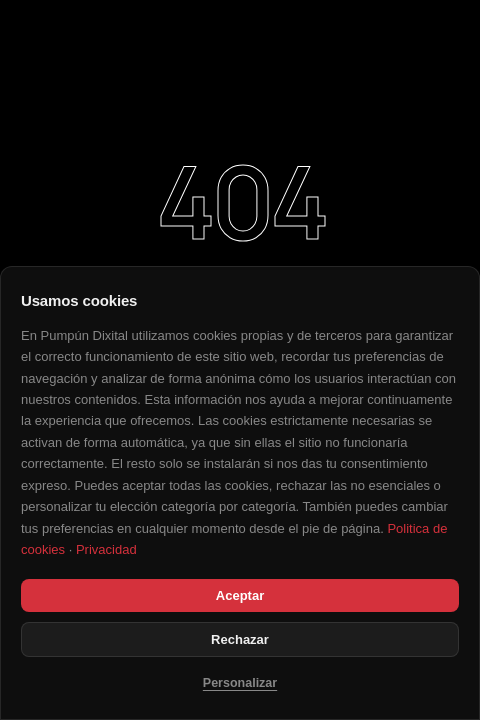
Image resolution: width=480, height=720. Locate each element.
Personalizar (240, 683)
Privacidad (106, 549)
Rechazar (240, 639)
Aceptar (240, 595)
